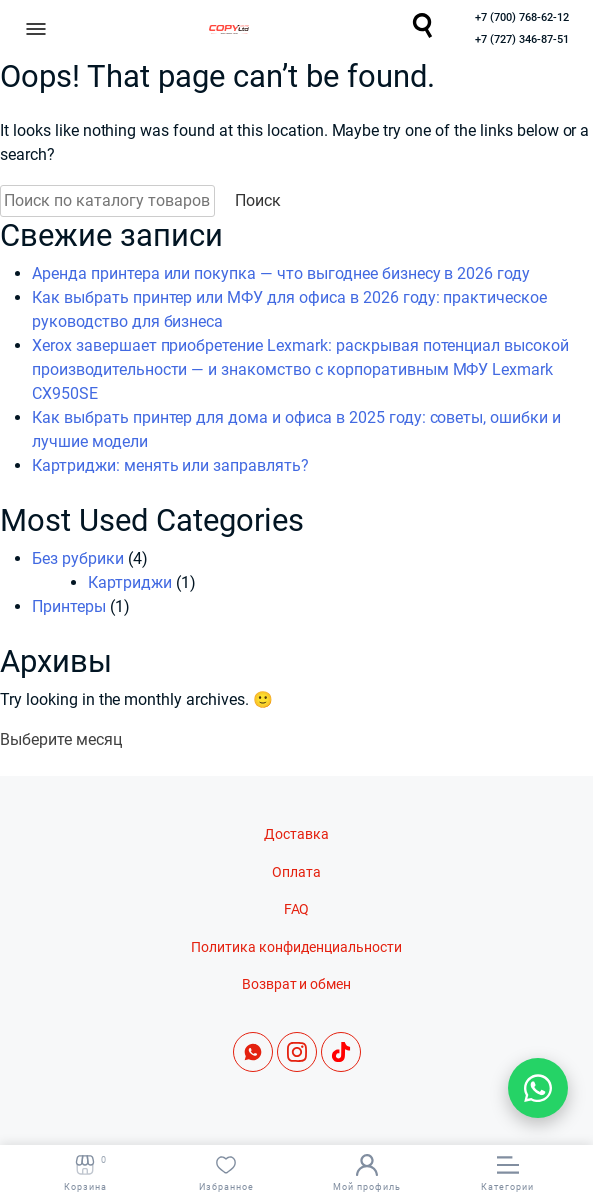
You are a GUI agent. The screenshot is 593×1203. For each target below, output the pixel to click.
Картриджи (130, 582)
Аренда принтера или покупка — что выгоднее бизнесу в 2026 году (281, 273)
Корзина (85, 1173)
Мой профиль (367, 1173)
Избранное (226, 1173)
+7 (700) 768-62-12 (522, 17)
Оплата (296, 872)
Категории (507, 1173)
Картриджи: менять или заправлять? (170, 465)
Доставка (296, 834)
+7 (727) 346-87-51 (522, 39)
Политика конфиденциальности (296, 947)
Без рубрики (78, 558)
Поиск (258, 200)
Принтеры (69, 606)
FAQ (297, 909)
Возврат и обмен (297, 984)
